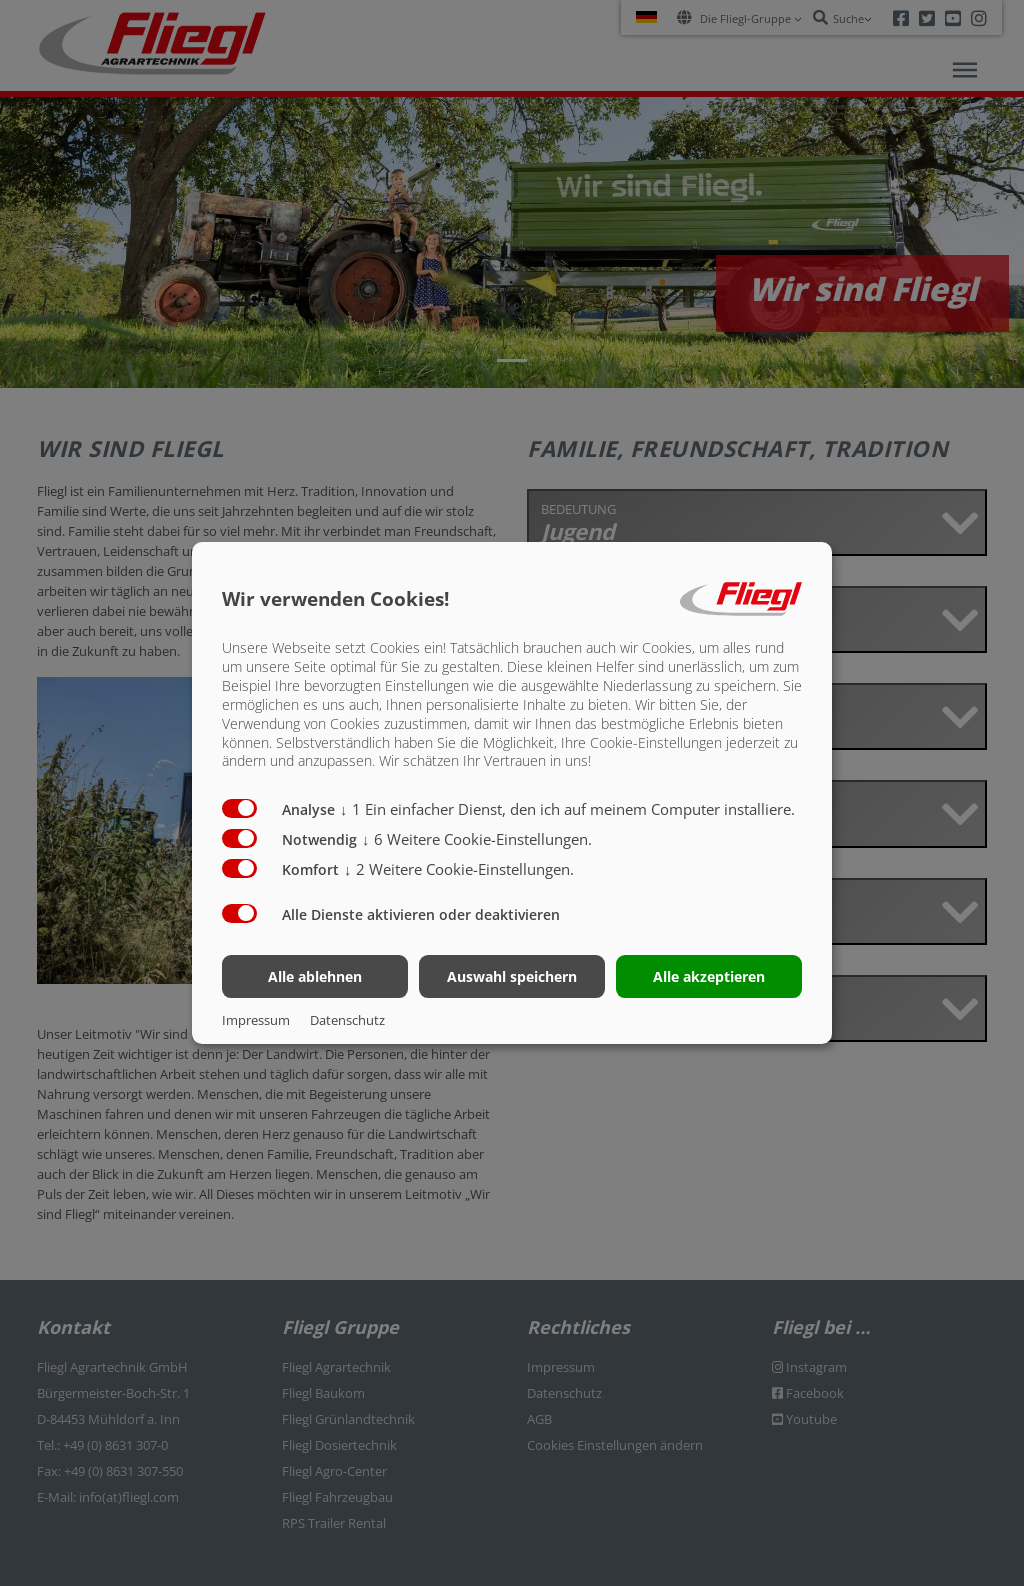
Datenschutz (347, 1020)
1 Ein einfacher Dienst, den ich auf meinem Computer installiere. (567, 809)
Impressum (256, 1020)
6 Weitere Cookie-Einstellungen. (477, 839)
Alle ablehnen (315, 976)
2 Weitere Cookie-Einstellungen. (459, 869)
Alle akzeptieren (709, 976)
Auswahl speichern (512, 976)
